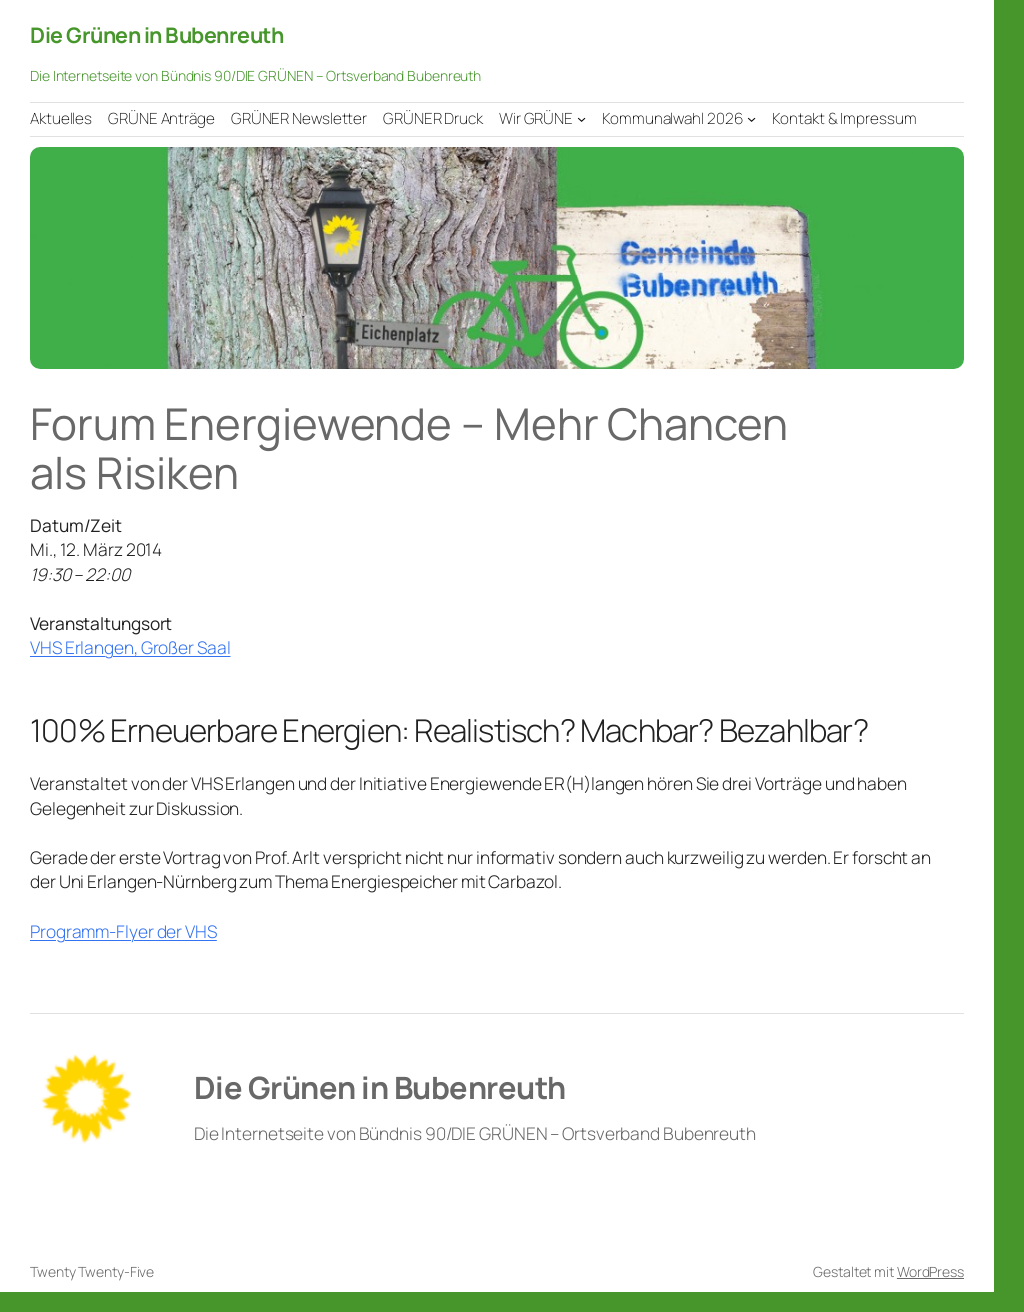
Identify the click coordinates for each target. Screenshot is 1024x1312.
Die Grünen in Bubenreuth (156, 34)
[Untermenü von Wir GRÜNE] (581, 118)
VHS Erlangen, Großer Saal (130, 647)
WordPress (930, 1271)
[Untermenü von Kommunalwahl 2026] (751, 118)
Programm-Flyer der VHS (123, 931)
